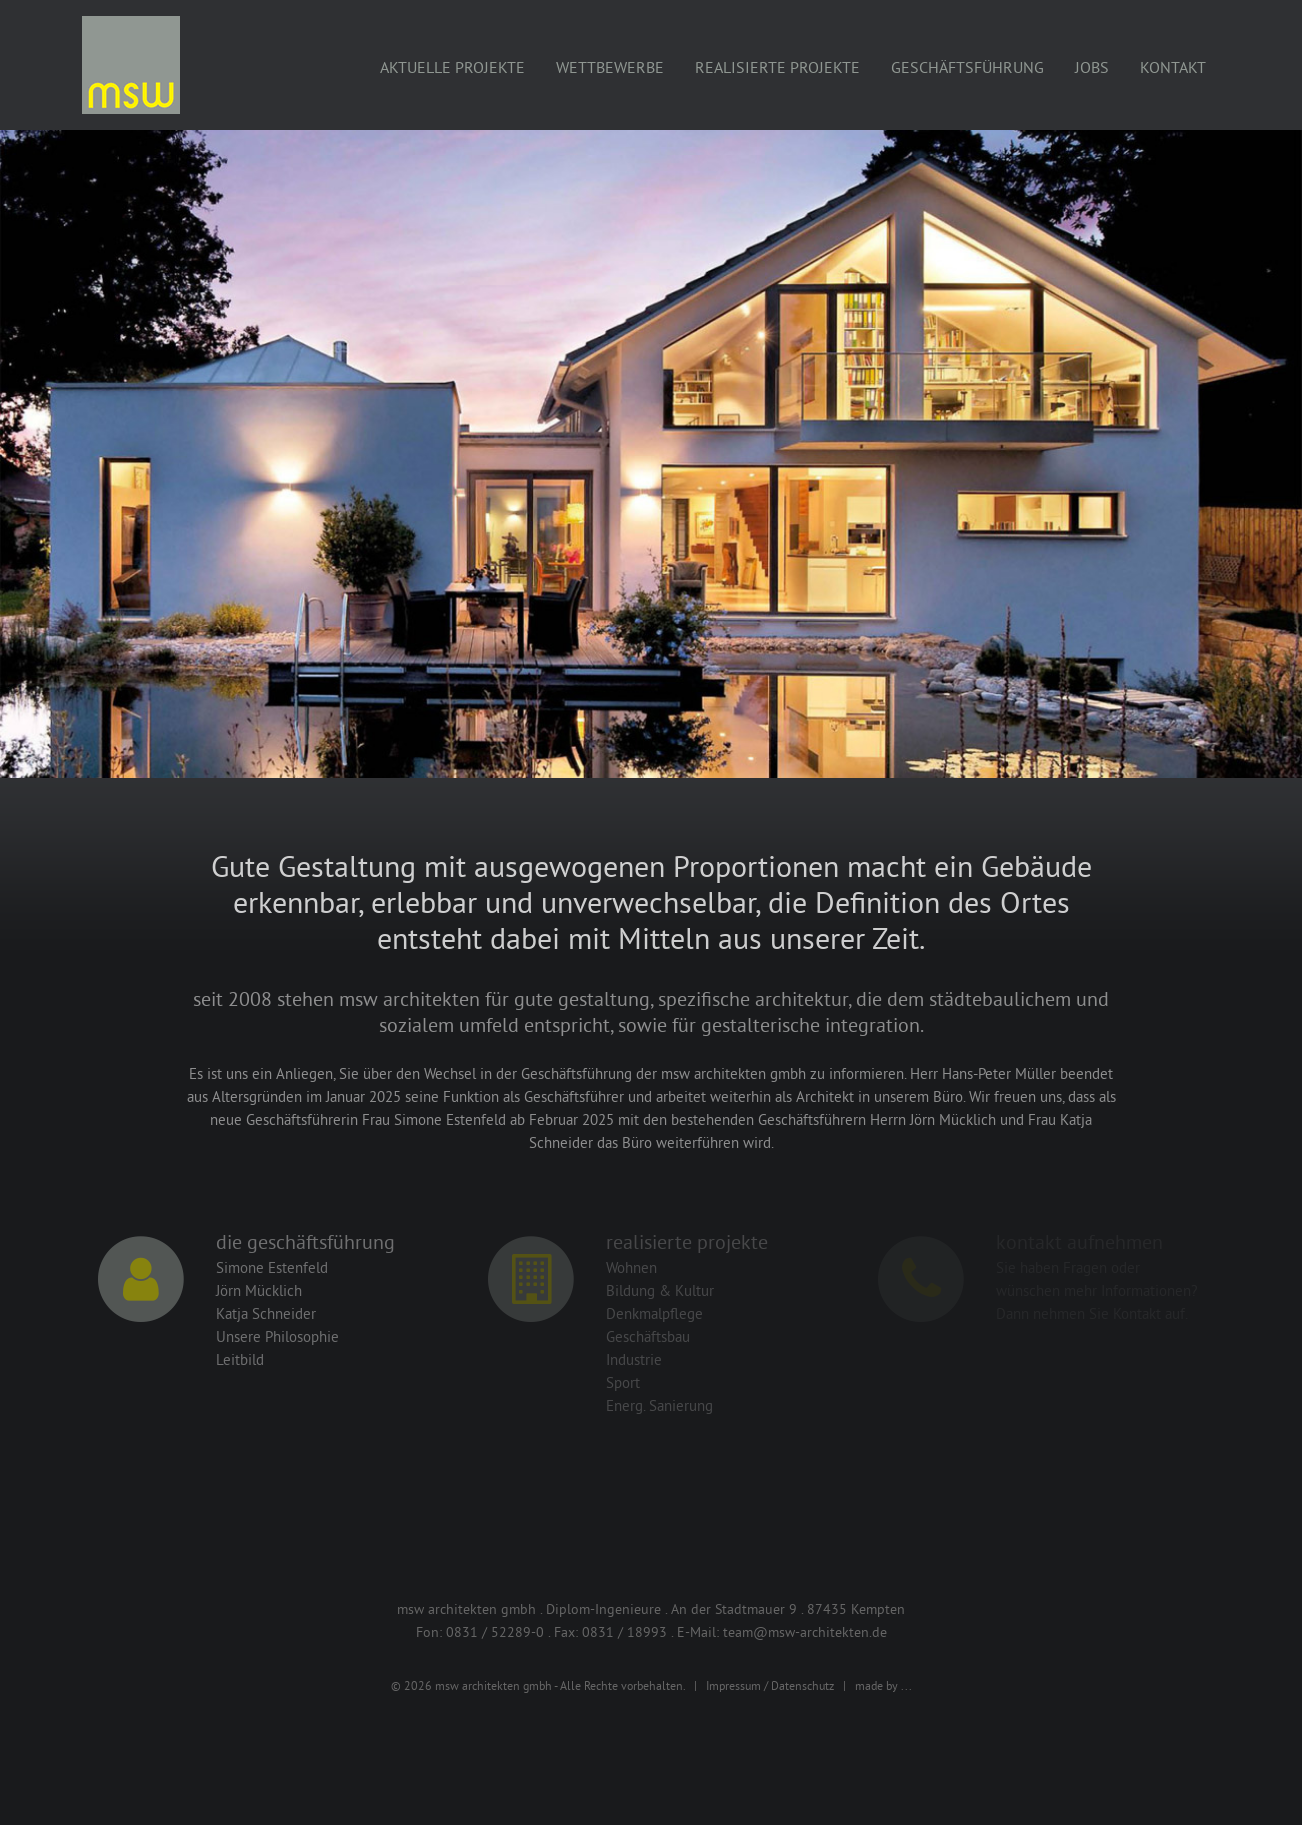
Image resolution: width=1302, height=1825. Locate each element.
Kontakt (1173, 67)
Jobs (1092, 67)
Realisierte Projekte (777, 67)
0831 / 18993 (624, 1632)
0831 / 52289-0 (495, 1632)
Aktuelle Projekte (452, 67)
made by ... (883, 1685)
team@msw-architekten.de (805, 1632)
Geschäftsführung (967, 67)
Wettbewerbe (610, 67)
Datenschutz (802, 1685)
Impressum (733, 1685)
